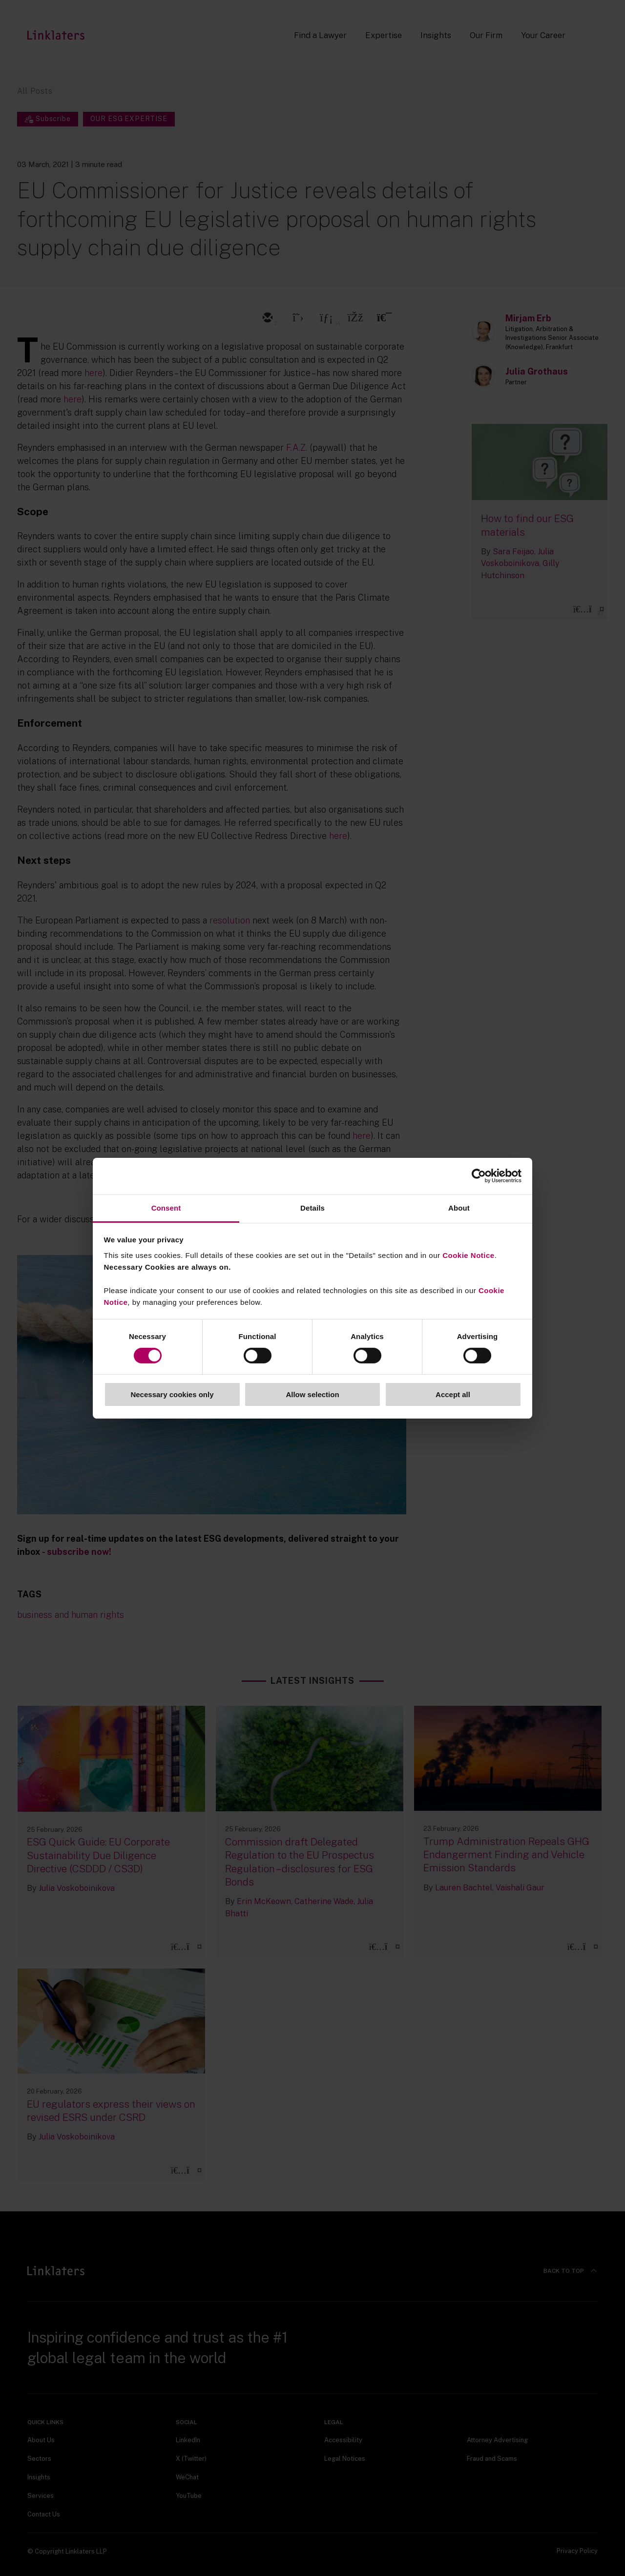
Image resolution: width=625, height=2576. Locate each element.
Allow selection (312, 1394)
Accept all (453, 1394)
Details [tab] (312, 1207)
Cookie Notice (468, 1255)
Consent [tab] (166, 1207)
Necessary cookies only (171, 1394)
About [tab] (459, 1207)
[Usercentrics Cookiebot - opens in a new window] (478, 1176)
